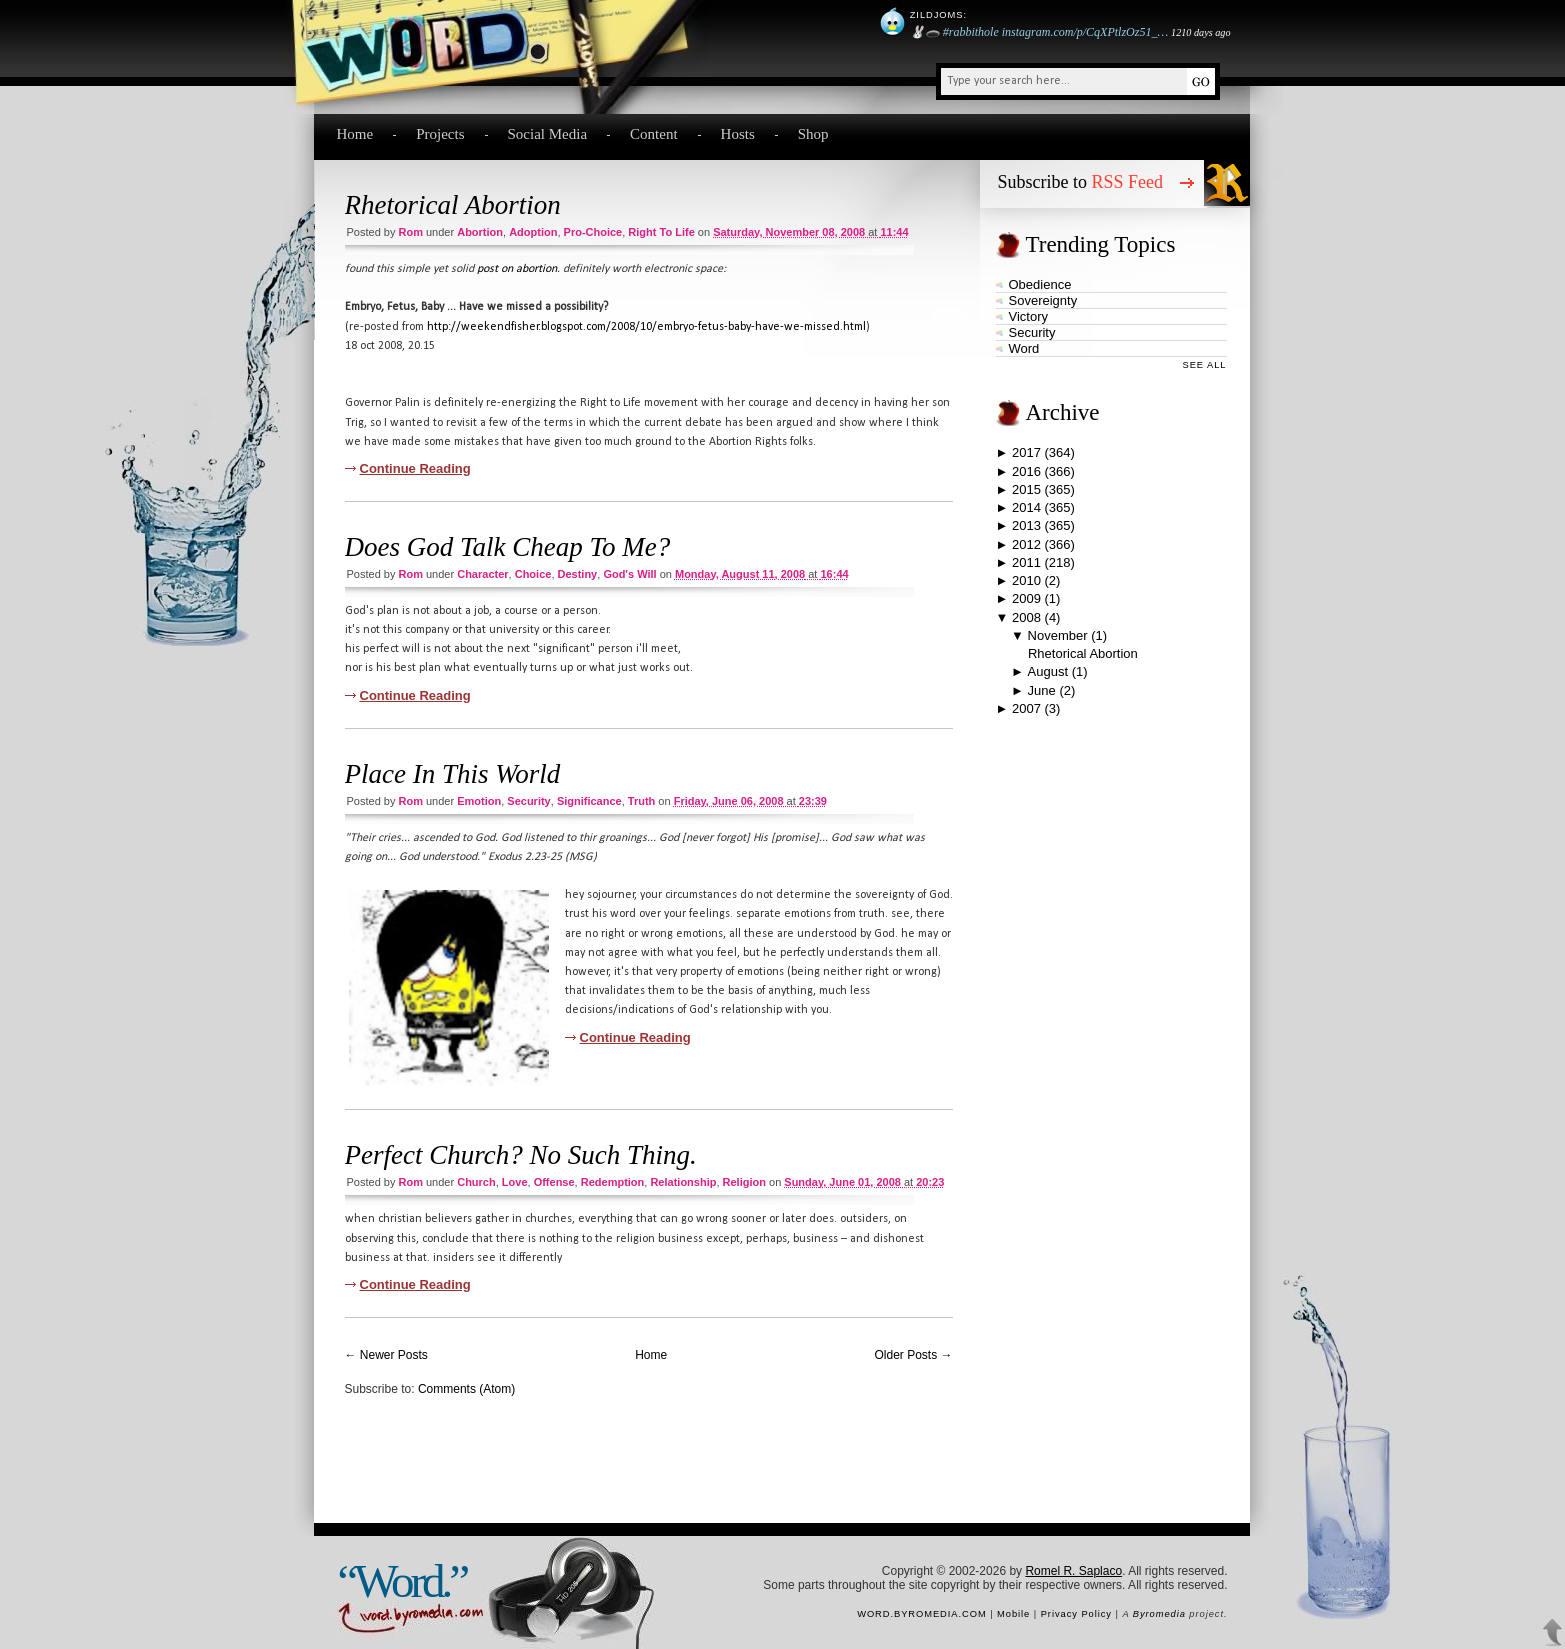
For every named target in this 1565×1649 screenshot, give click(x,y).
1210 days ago (1200, 32)
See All (1205, 365)
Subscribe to (1081, 182)
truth (642, 801)
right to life (661, 232)
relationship (683, 1182)
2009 (1026, 598)
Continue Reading (415, 468)
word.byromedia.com (922, 1614)
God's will (629, 574)
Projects (440, 134)
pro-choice (593, 232)
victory (1029, 316)
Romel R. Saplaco (1073, 1571)
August (1048, 671)
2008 (1026, 617)
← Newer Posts (386, 1355)
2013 (1026, 525)
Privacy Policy (1076, 1614)
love (515, 1182)
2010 (1026, 580)
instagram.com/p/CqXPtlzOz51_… (1085, 32)
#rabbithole (971, 32)
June (1042, 690)
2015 (1026, 489)
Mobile (1013, 1614)
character (482, 574)
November (1058, 635)
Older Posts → (913, 1355)
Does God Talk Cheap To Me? (508, 547)
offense (554, 1182)
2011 (1026, 562)
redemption (613, 1182)
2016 (1026, 471)
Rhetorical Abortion (453, 205)
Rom (410, 232)
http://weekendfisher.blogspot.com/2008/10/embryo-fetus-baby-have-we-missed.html (646, 327)
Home (355, 134)
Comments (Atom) (466, 1389)
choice (533, 574)
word (1024, 348)
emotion (479, 801)
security (528, 801)
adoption (533, 232)
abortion (480, 232)
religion (744, 1182)
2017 (1026, 452)
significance (589, 801)
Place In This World (453, 774)
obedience (1040, 284)
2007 (1026, 708)
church (476, 1182)
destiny (578, 574)
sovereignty (1043, 300)
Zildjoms (937, 15)
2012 (1026, 544)
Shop (813, 134)
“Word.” (402, 1581)
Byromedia (1159, 1614)
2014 (1026, 507)
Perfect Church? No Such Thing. (521, 1155)
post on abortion (517, 269)
